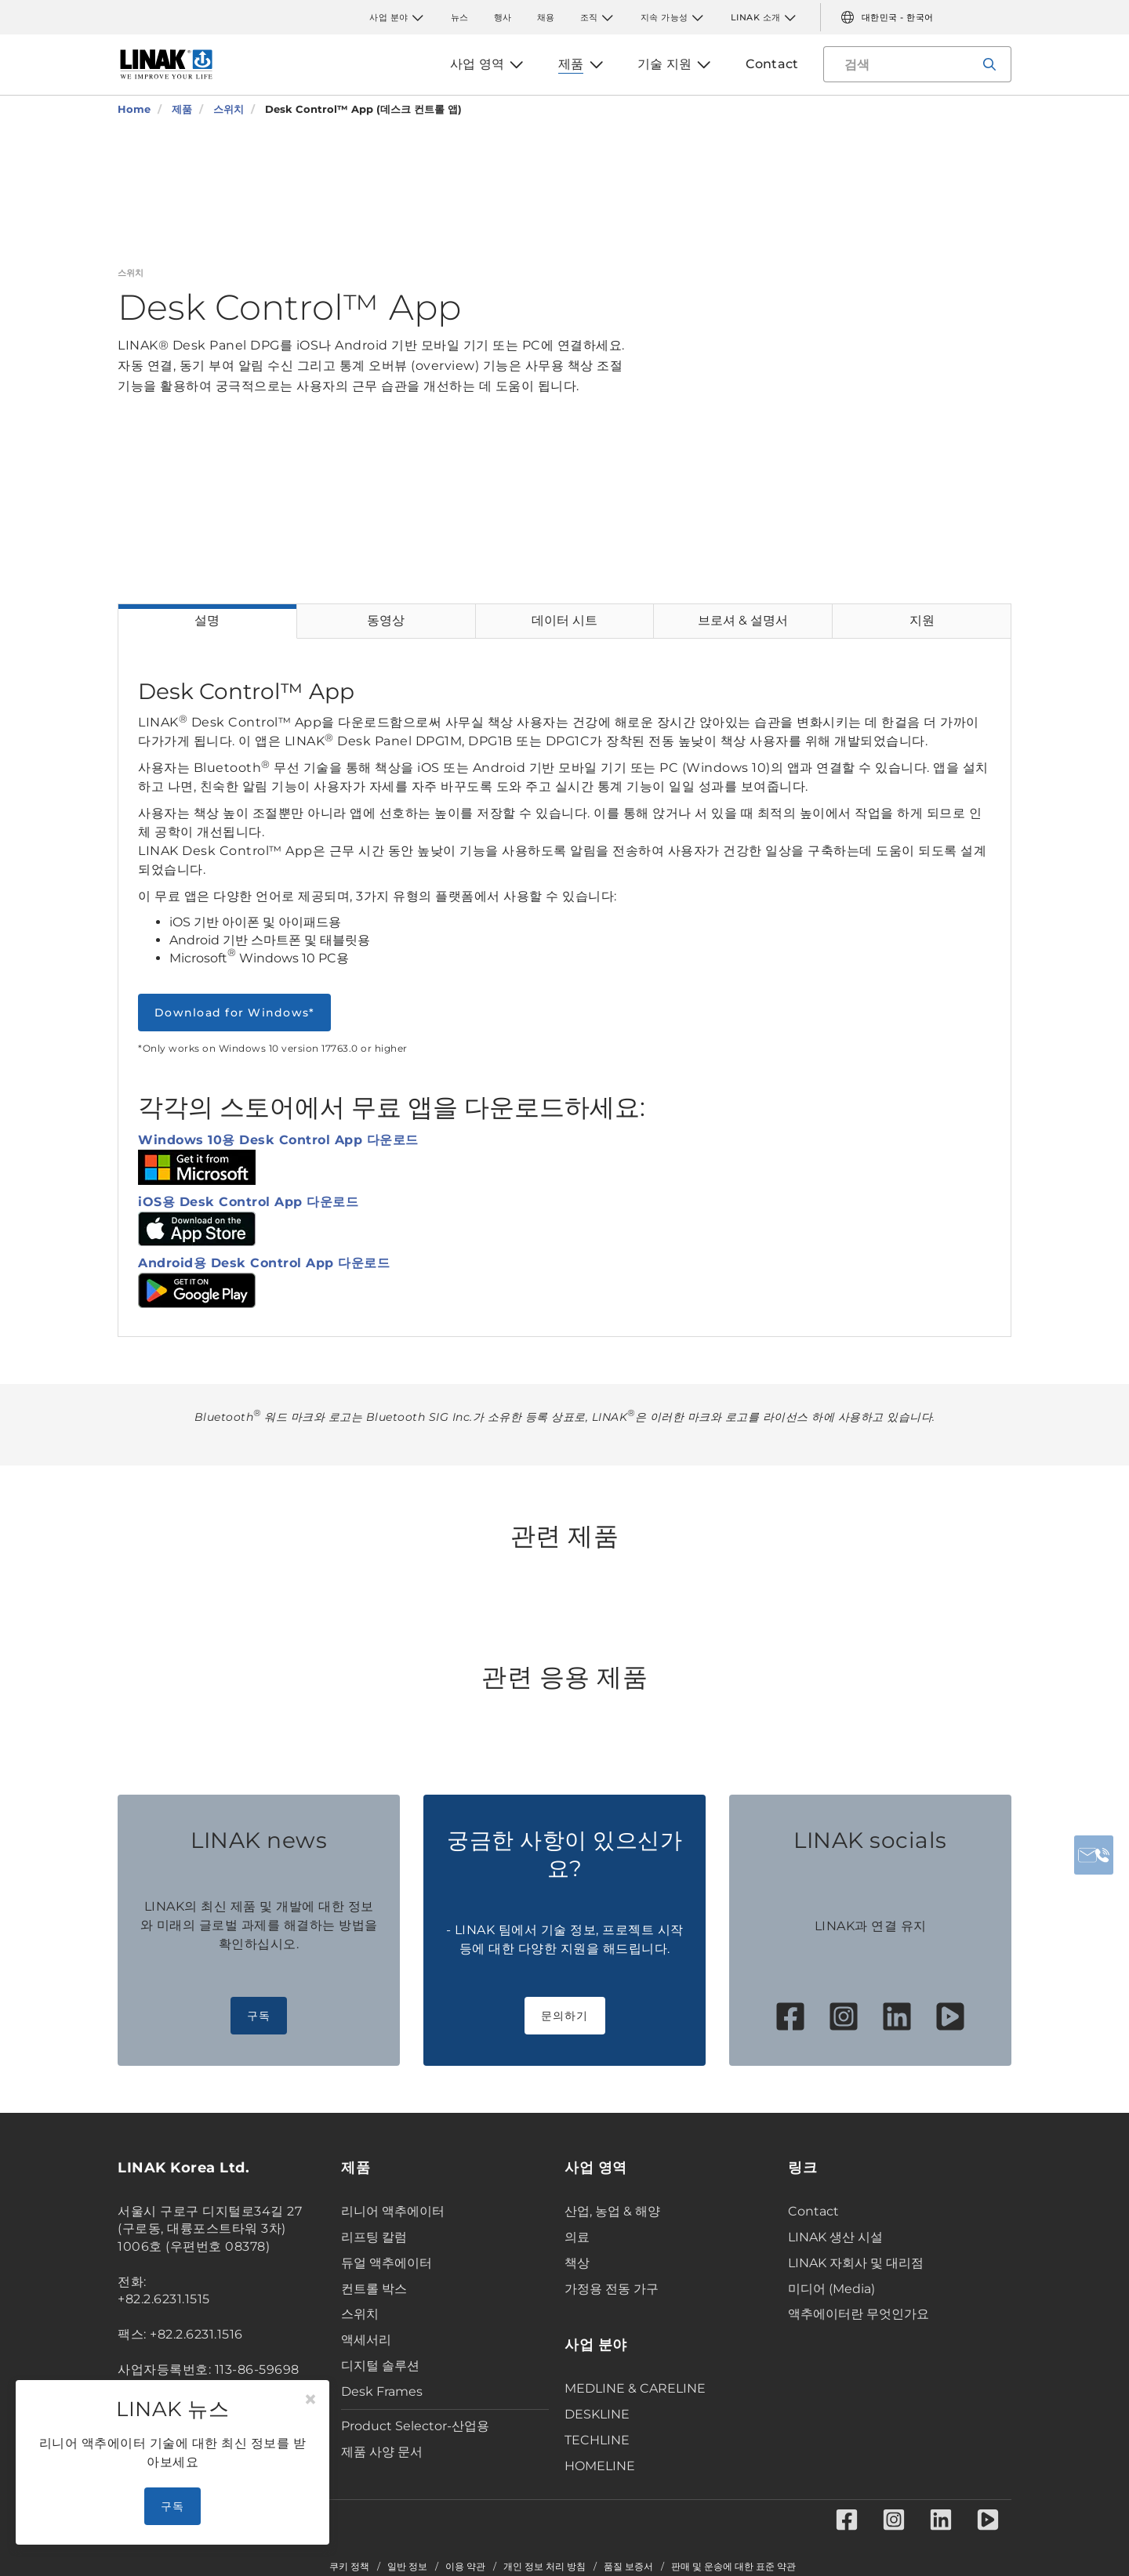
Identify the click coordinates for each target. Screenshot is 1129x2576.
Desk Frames (382, 2391)
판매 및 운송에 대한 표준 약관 (733, 2566)
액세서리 (366, 2339)
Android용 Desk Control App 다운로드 (264, 1262)
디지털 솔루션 (380, 2365)
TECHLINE (597, 2440)
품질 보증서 (628, 2566)
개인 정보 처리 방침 (544, 2566)
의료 (577, 2237)
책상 (577, 2262)
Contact (813, 2211)
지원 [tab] (922, 620)
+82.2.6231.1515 (164, 2299)
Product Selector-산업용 (415, 2425)
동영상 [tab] (386, 620)
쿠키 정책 (349, 2566)
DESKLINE (597, 2414)
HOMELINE (599, 2465)
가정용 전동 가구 (611, 2288)
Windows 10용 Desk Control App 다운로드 (278, 1139)
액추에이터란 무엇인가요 (858, 2313)
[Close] (310, 2399)
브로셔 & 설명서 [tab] (743, 620)
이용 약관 (465, 2566)
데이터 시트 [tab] (564, 620)
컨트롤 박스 (374, 2288)
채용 (546, 17)
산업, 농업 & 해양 (612, 2211)
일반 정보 (407, 2566)
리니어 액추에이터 (393, 2211)
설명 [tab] (207, 620)
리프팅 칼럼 (374, 2237)
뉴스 (460, 17)
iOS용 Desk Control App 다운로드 (248, 1201)
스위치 (360, 2313)
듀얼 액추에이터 (386, 2262)
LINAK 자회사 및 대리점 (856, 2262)
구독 (259, 2016)
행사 (503, 17)
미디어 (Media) (831, 2288)
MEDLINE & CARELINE (635, 2388)
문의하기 (565, 2016)
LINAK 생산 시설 (835, 2237)
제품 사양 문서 (382, 2451)
